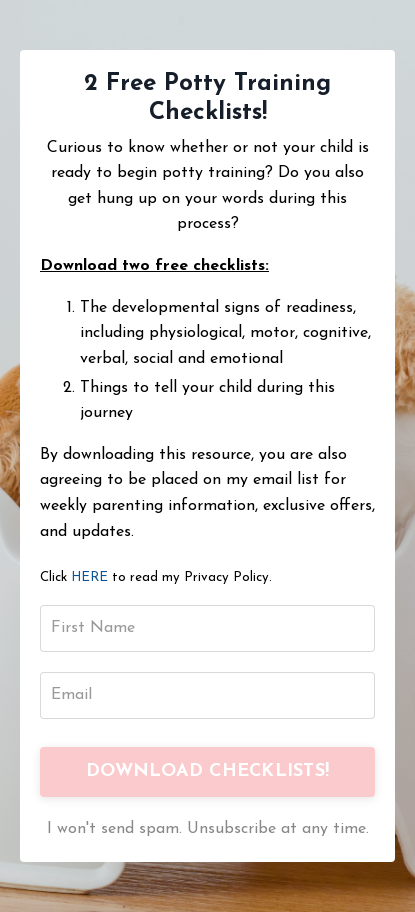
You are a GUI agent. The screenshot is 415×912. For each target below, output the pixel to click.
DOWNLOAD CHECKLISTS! (207, 771)
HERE (89, 577)
